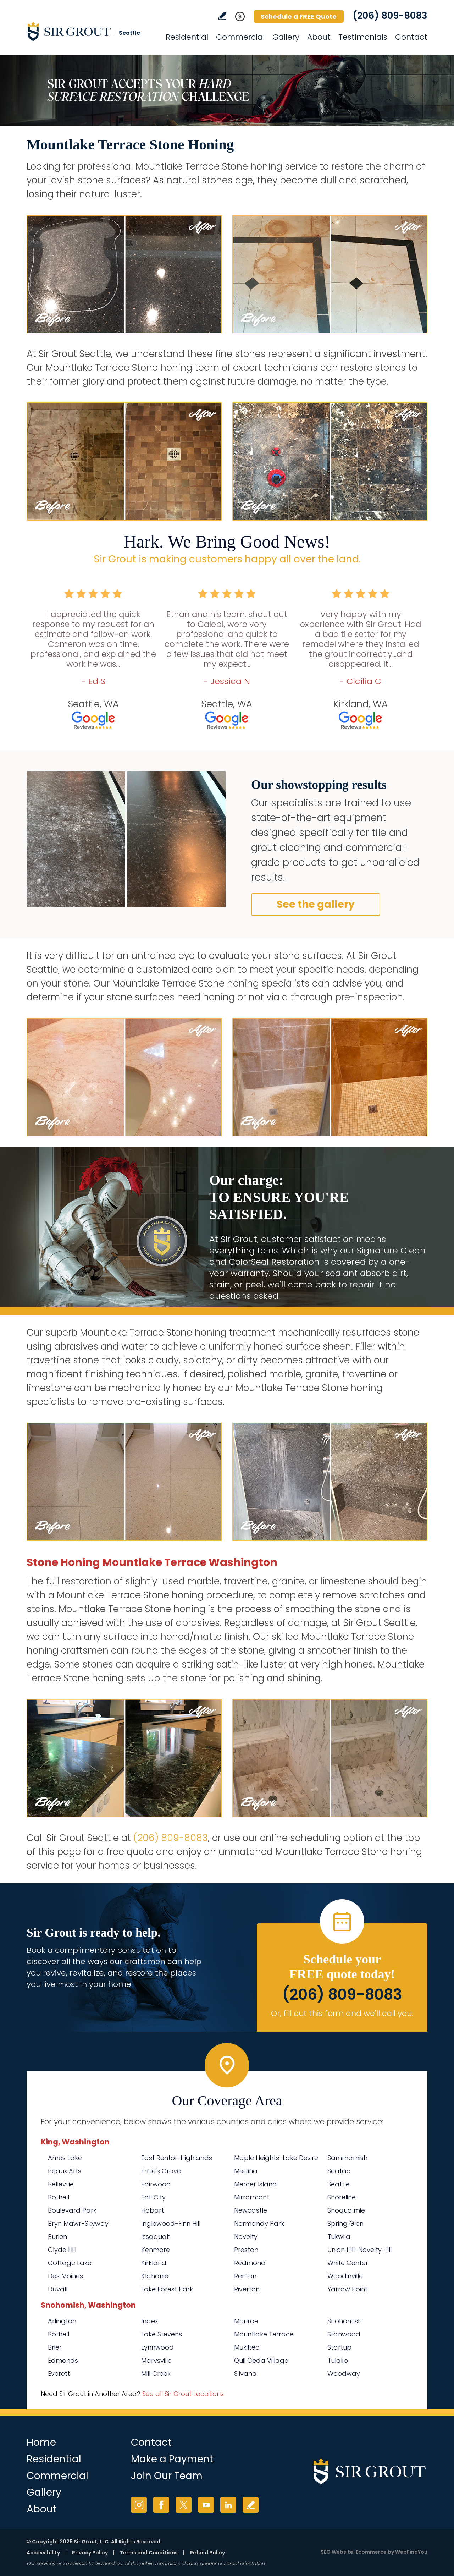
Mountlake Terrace (264, 2334)
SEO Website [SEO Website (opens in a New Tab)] (337, 2551)
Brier (55, 2347)
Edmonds (63, 2360)
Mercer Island (255, 2184)
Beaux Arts (64, 2170)
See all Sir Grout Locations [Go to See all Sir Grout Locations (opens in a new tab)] (183, 2393)
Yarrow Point (347, 2289)
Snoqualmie (346, 2210)
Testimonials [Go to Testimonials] (362, 37)
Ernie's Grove (161, 2170)
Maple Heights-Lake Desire (276, 2157)
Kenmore (155, 2249)
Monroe (246, 2321)
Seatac (338, 2170)
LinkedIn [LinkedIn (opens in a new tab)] (228, 2505)
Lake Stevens (161, 2334)
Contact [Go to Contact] (411, 37)
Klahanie (154, 2276)
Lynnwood (157, 2347)
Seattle (338, 2184)
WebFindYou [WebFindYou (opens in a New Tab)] (411, 2551)
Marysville (156, 2360)
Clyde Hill (62, 2249)
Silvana (245, 2373)
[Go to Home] (90, 31)
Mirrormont (251, 2197)
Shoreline (341, 2197)
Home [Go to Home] (41, 2442)
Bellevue (61, 2184)
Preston (246, 2249)
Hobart (152, 2210)
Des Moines (65, 2276)
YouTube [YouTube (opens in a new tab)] (206, 2505)
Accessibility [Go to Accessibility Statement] (43, 2552)
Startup (339, 2347)
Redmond (250, 2262)
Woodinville (345, 2276)
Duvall (57, 2289)
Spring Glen (345, 2223)
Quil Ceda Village (261, 2360)
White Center (347, 2262)
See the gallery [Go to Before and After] (316, 904)
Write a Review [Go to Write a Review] (222, 16)
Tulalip (337, 2360)
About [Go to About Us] (319, 37)
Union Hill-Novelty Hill (359, 2249)
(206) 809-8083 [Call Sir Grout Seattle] (390, 15)
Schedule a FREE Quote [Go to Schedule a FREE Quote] (299, 16)
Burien (57, 2236)
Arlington (62, 2321)
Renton (245, 2276)
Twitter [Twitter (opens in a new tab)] (184, 2505)
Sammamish (347, 2157)
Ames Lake (65, 2157)
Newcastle (250, 2210)
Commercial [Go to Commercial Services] (240, 37)
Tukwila (338, 2236)
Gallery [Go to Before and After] (285, 37)
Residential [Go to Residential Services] (187, 37)
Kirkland (153, 2262)
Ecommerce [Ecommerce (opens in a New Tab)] (371, 2551)
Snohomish (344, 2321)
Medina (246, 2170)
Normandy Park (259, 2223)
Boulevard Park (72, 2210)
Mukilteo (247, 2347)
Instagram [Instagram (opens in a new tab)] (139, 2505)
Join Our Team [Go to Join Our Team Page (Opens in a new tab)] (167, 2476)
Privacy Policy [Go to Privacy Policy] (90, 2552)
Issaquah (156, 2236)
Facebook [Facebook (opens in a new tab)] (161, 2505)
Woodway (343, 2373)
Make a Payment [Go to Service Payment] (172, 2459)
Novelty (246, 2236)
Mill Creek (156, 2373)
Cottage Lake (70, 2262)
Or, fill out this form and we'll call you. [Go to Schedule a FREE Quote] (342, 2013)
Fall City (153, 2197)
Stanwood (343, 2334)
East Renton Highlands (176, 2157)
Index (149, 2321)
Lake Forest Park (167, 2289)
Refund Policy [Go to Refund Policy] (207, 2552)
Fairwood (156, 2184)
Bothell (58, 2197)
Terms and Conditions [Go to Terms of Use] (149, 2552)
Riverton (247, 2289)
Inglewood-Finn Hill (170, 2223)
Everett (59, 2373)
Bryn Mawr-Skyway (78, 2223)
